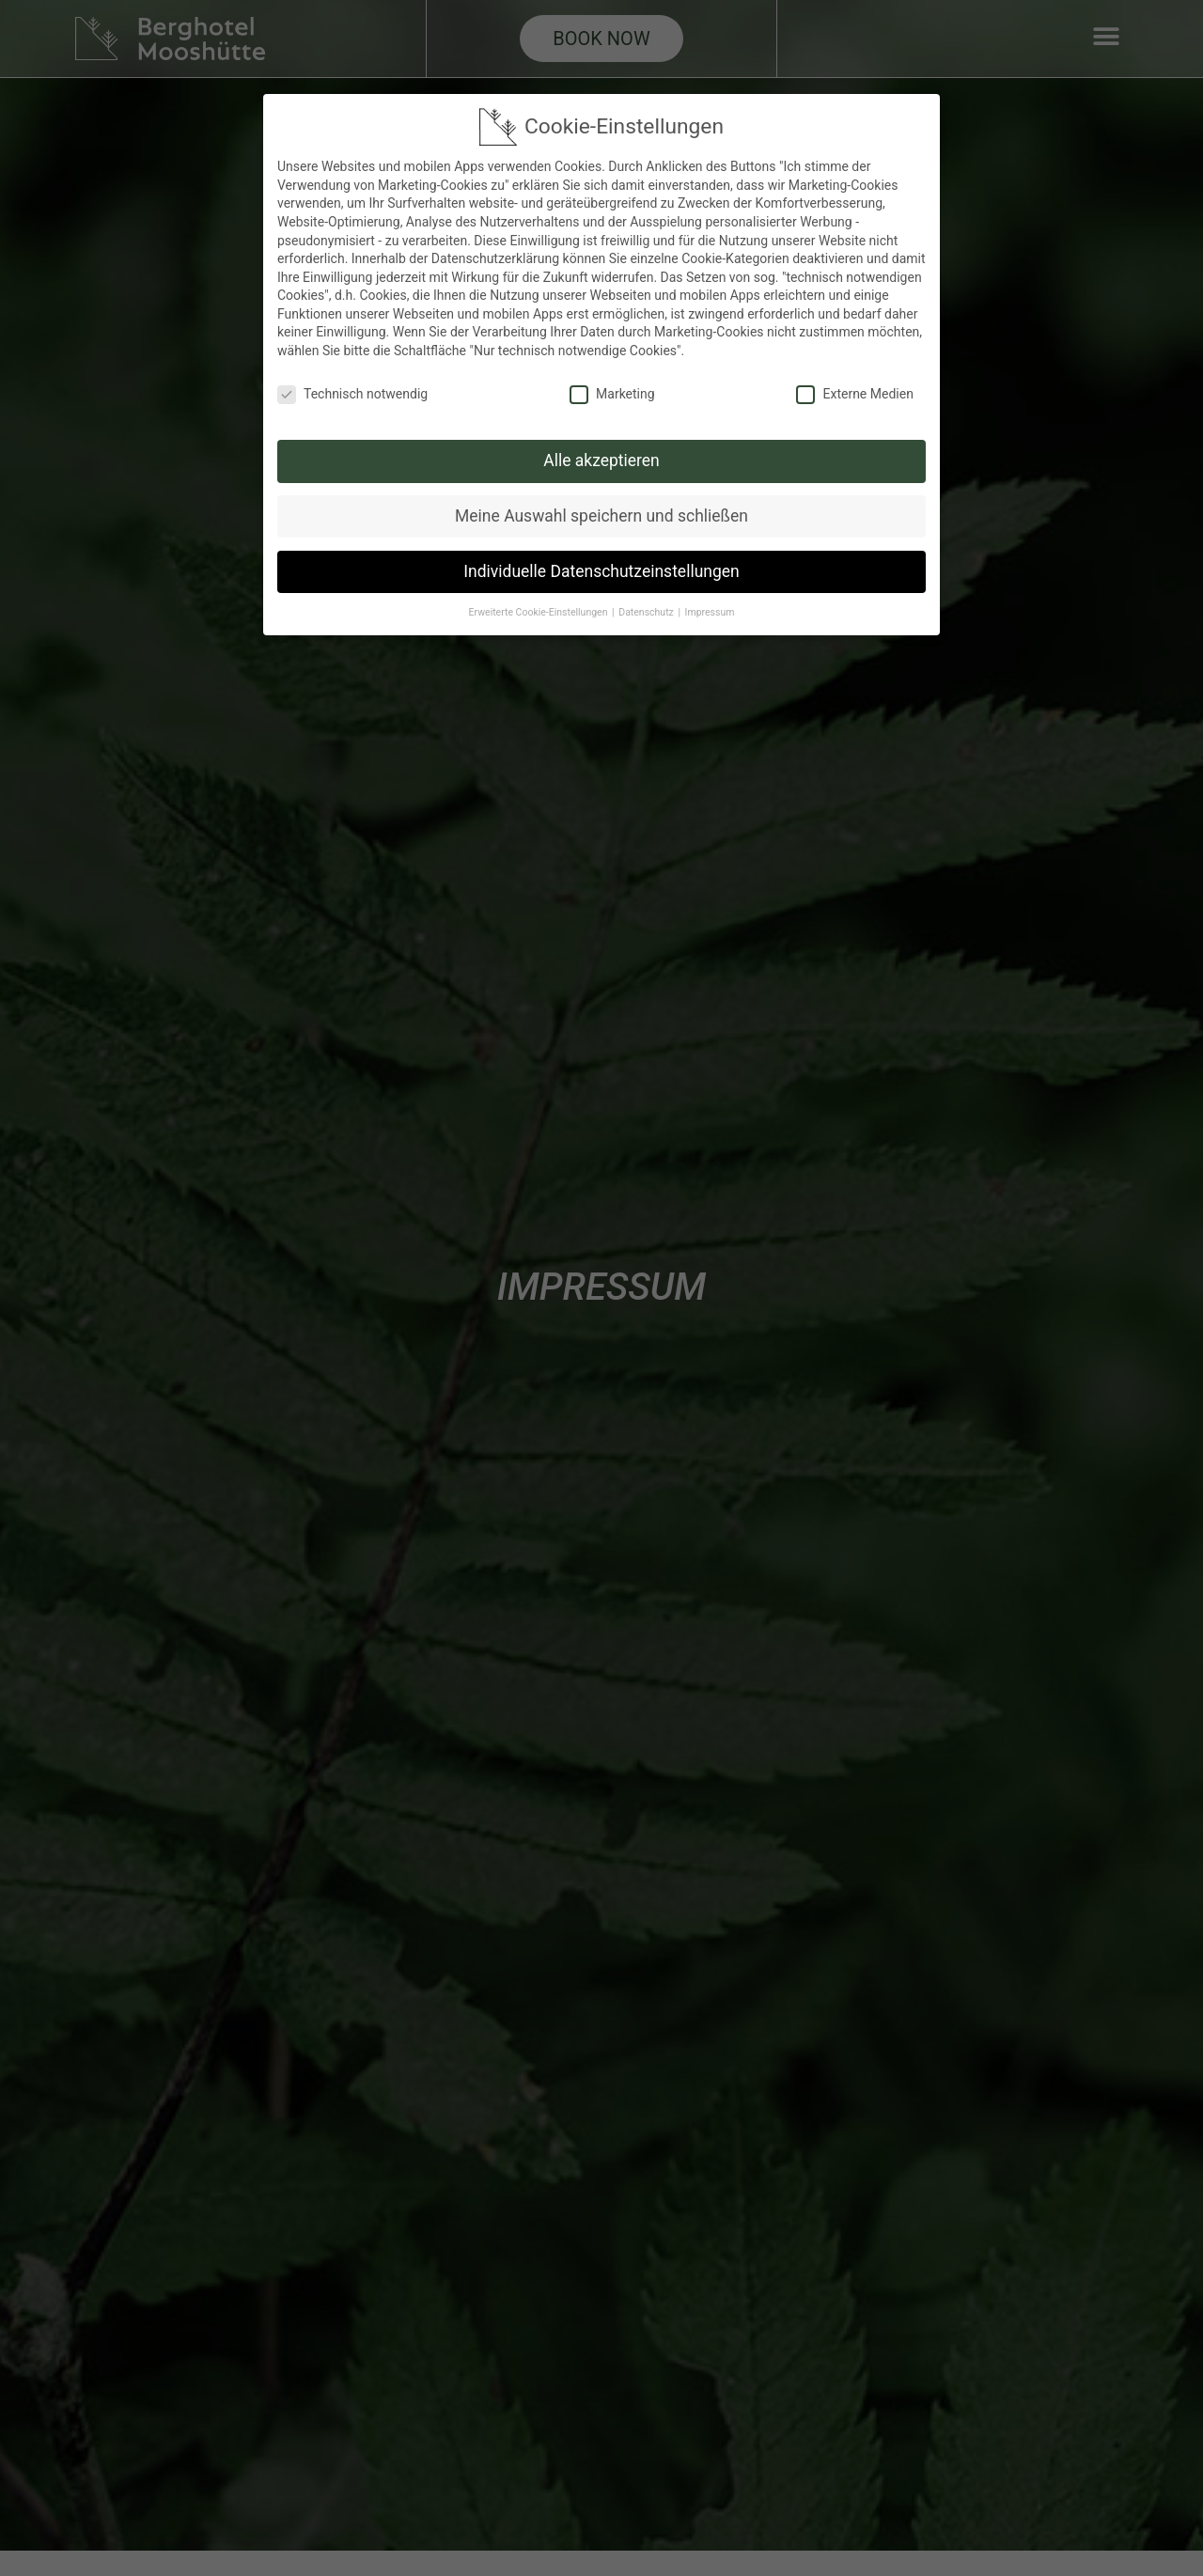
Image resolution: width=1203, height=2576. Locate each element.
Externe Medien (854, 391)
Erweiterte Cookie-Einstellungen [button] (540, 608)
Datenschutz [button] (647, 608)
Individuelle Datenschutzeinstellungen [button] (601, 567)
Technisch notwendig (352, 391)
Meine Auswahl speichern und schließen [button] (601, 512)
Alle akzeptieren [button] (601, 457)
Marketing (612, 391)
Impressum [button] (710, 608)
